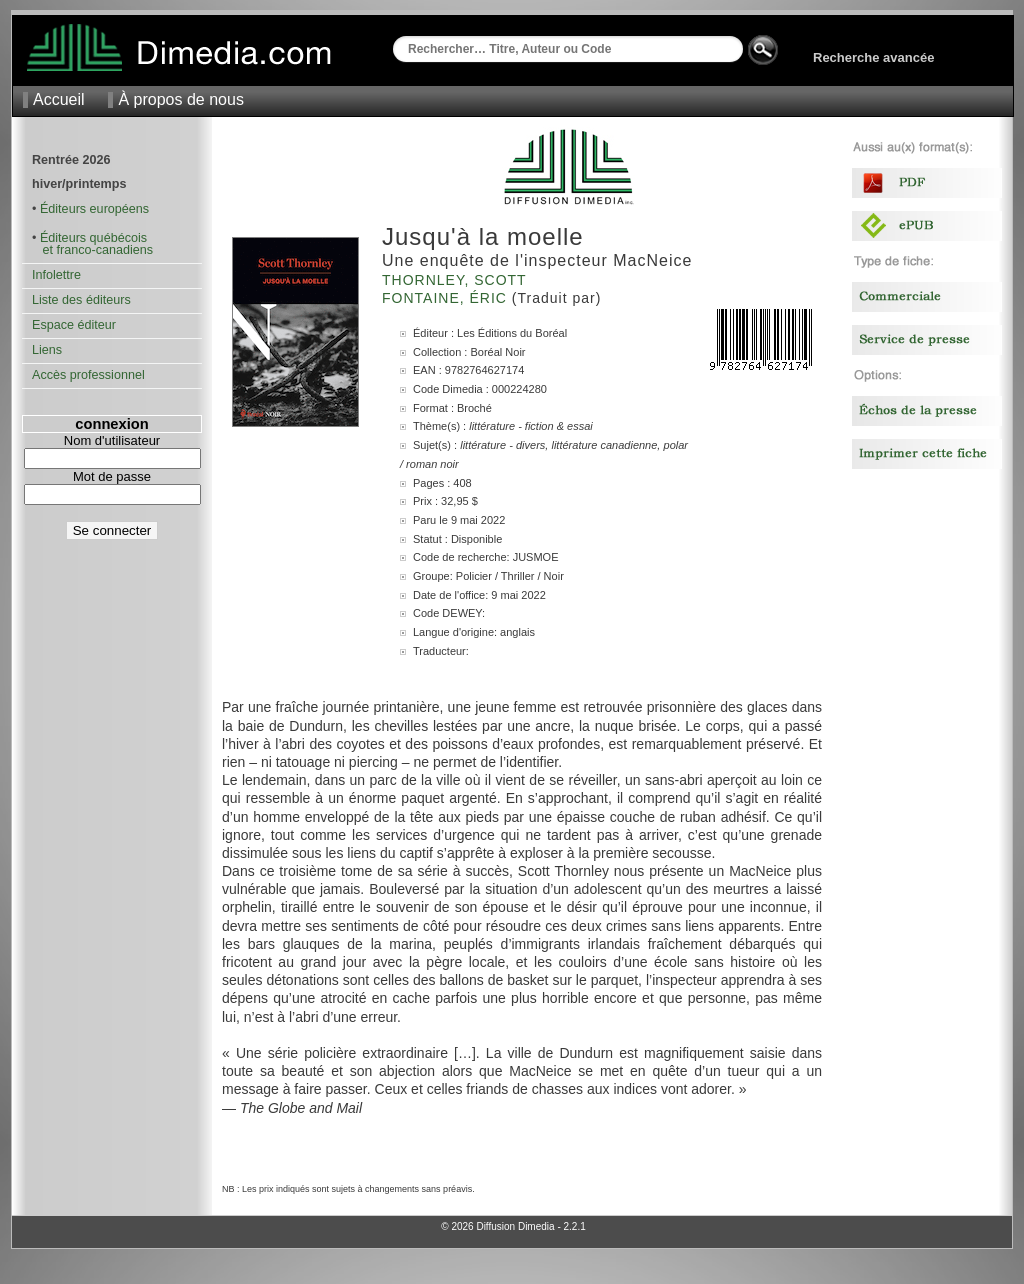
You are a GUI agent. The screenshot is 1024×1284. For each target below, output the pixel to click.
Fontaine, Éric (447, 298)
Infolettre (56, 275)
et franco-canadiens (92, 250)
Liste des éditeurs (81, 300)
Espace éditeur (74, 325)
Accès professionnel (88, 375)
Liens (47, 350)
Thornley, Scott (456, 280)
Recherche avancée (873, 57)
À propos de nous (180, 99)
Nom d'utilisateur (112, 440)
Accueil (59, 99)
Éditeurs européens (94, 209)
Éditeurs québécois (93, 238)
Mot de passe (112, 476)
